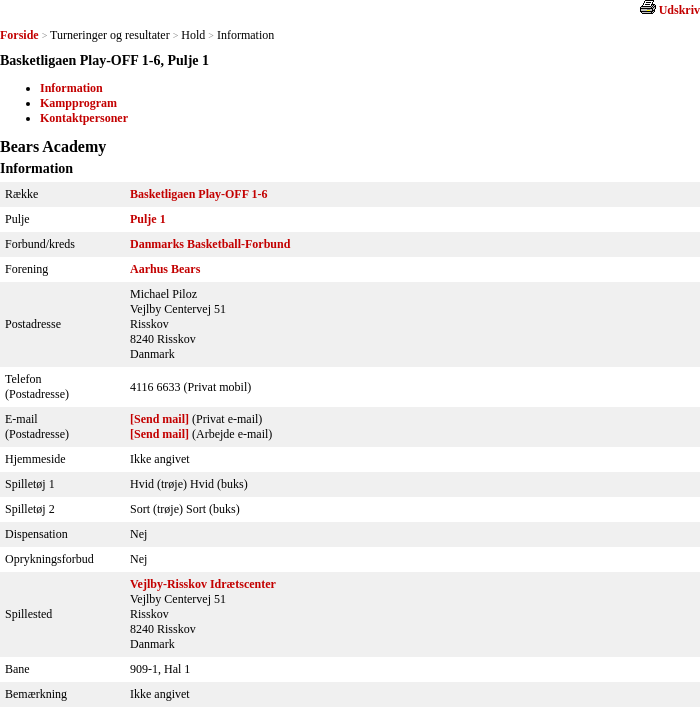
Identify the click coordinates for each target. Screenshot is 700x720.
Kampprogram (78, 103)
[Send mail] (159, 419)
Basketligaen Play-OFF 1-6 (199, 194)
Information (71, 88)
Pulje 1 (148, 219)
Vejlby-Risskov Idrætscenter (203, 584)
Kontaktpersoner (84, 118)
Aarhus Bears (165, 269)
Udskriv (679, 10)
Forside (19, 35)
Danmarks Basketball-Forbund (210, 244)
